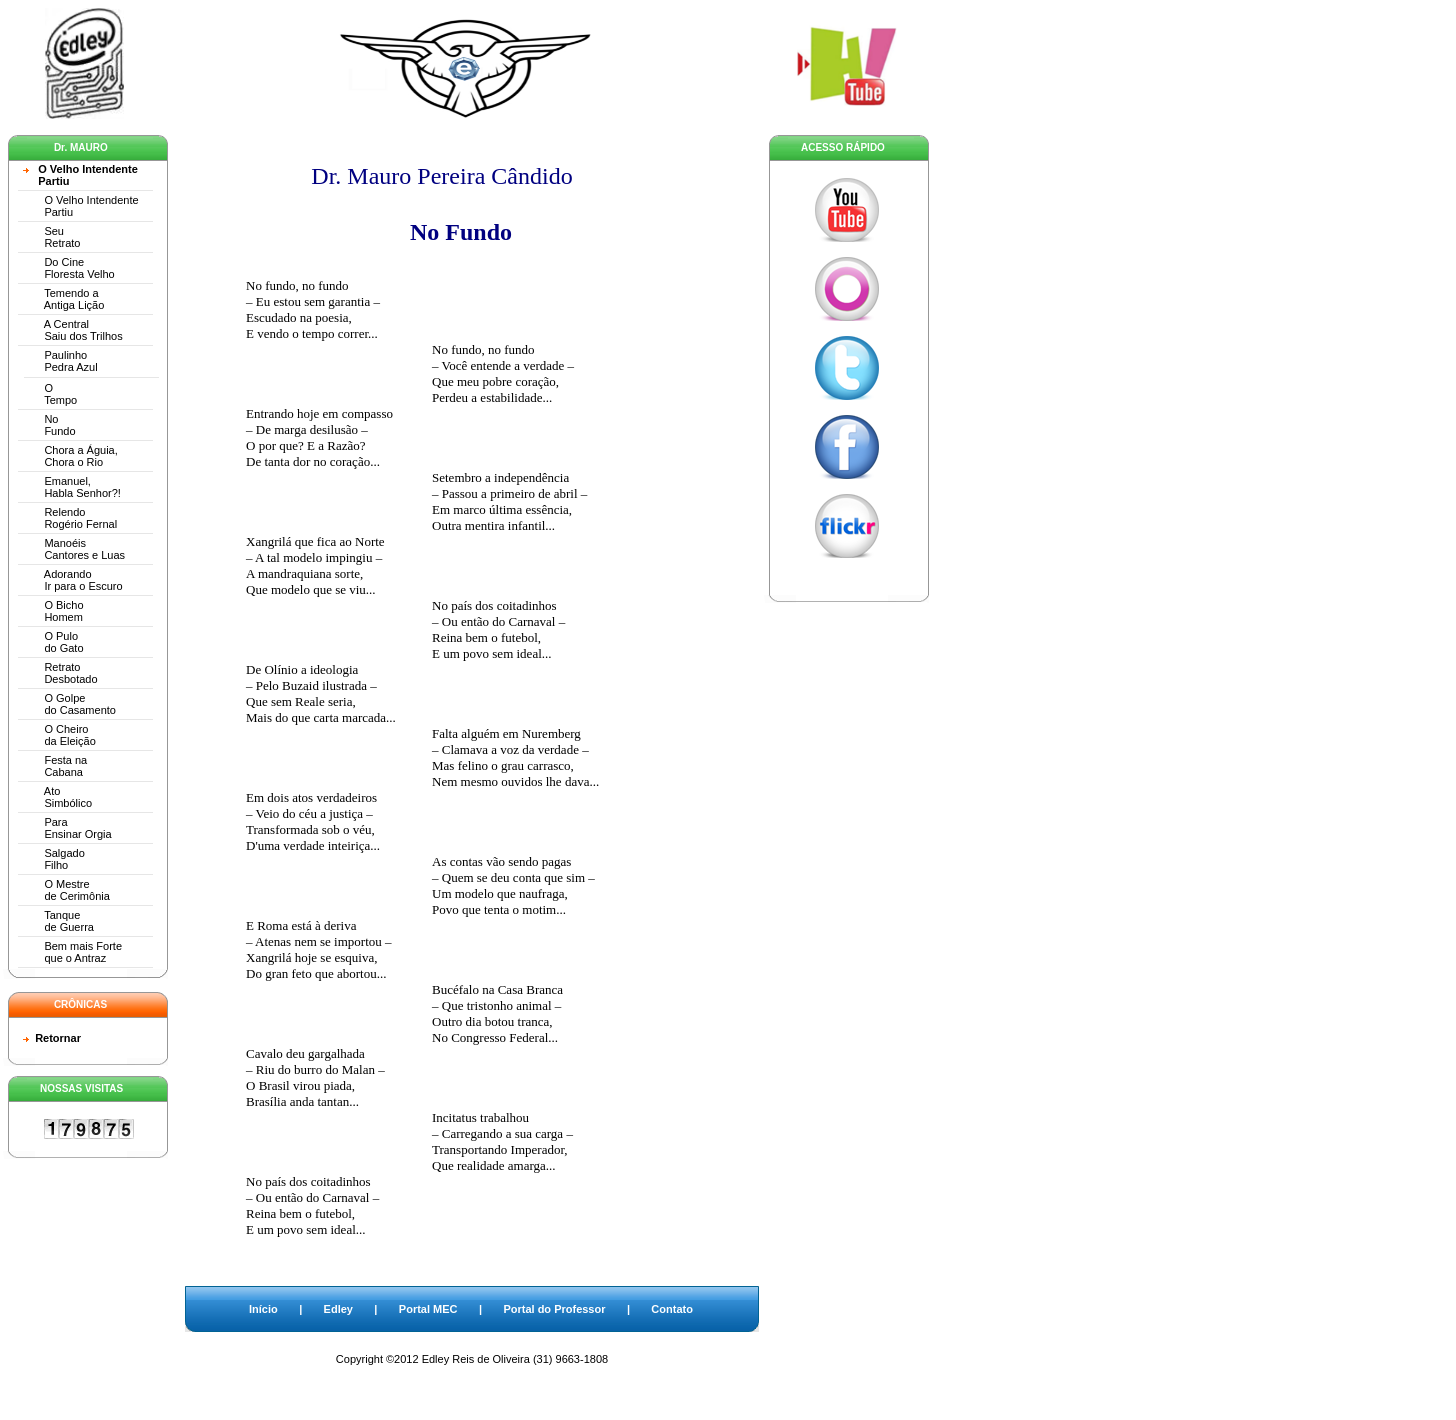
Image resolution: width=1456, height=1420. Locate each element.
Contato (672, 1309)
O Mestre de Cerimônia (66, 890)
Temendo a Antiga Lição (63, 299)
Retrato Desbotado (60, 673)
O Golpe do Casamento (69, 704)
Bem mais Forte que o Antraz (72, 952)
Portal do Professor (554, 1309)
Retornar (58, 1038)
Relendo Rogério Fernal (70, 518)
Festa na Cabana (55, 766)
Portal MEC (428, 1309)
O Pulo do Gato (53, 642)
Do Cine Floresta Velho (69, 268)
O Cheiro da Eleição (59, 735)
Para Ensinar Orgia (67, 828)
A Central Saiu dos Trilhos (73, 330)
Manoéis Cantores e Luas (74, 549)
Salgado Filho (54, 859)
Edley (338, 1309)
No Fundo (49, 425)
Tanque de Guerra (58, 921)
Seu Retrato (51, 237)
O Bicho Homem (53, 611)
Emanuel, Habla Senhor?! (72, 487)
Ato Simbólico (57, 797)
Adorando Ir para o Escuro (73, 580)
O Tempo (50, 394)
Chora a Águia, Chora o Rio (70, 456)
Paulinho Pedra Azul (60, 361)
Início (263, 1309)
